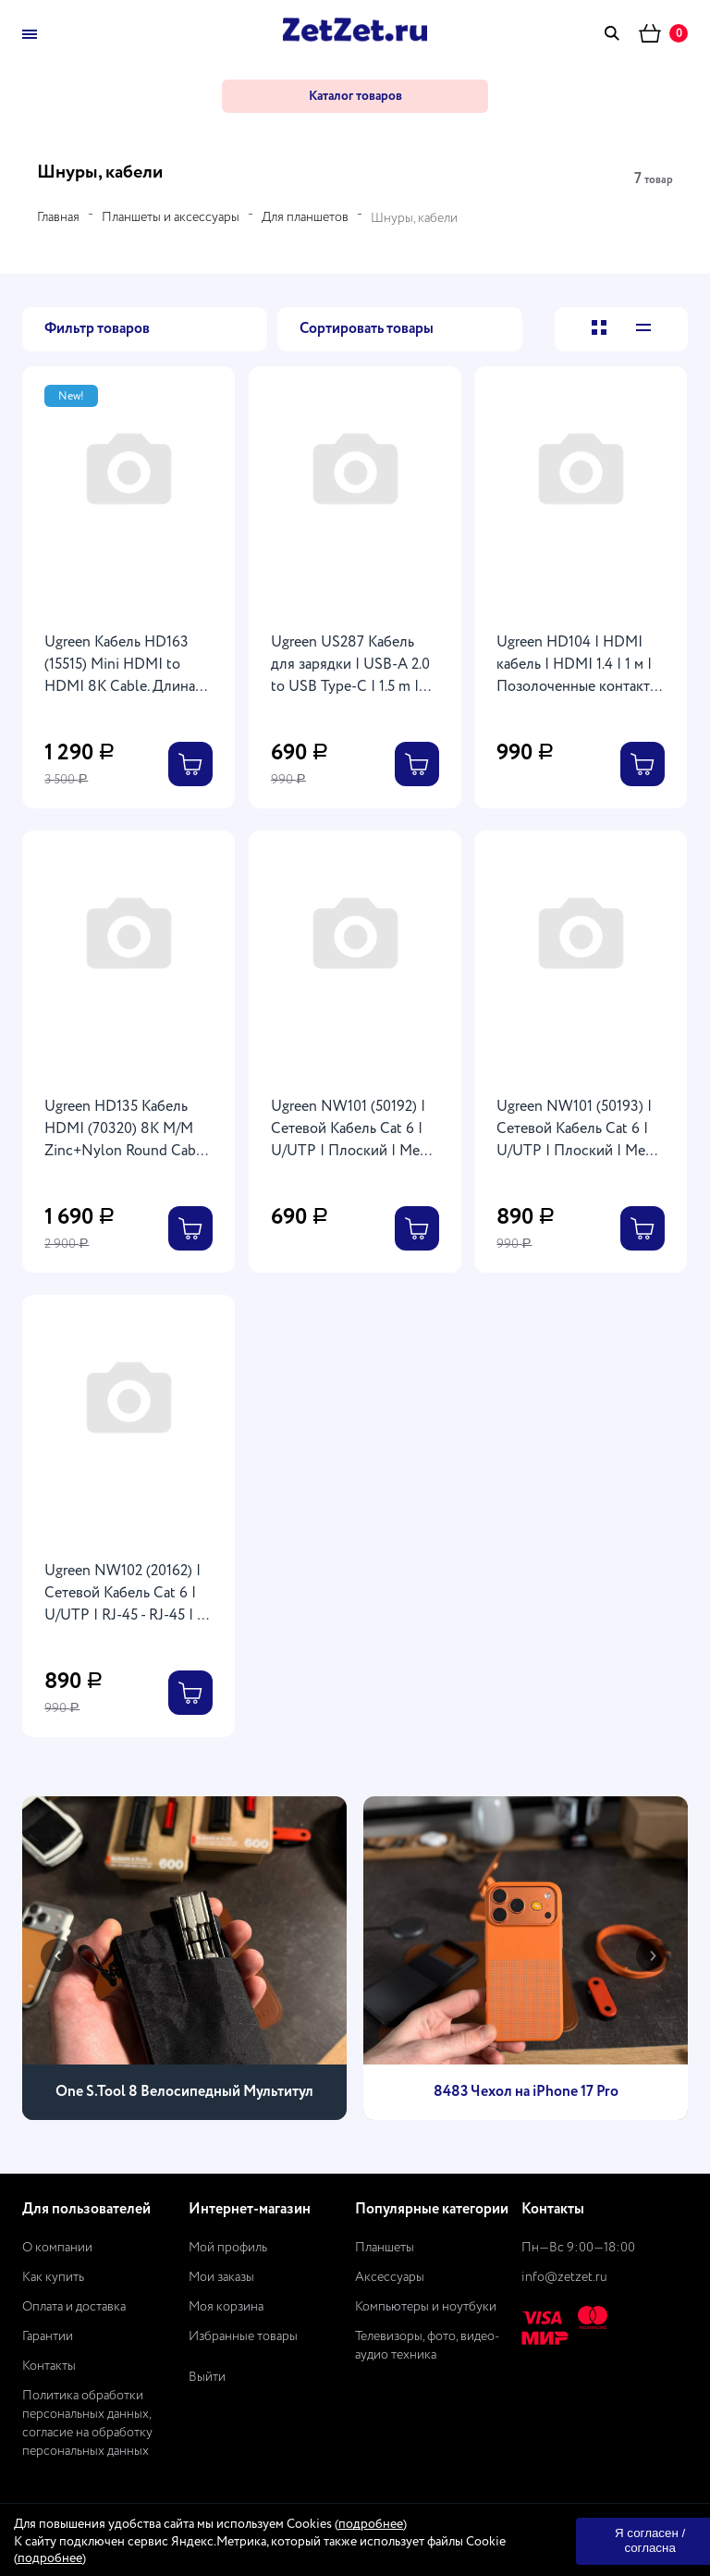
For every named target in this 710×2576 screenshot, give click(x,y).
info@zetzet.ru (564, 2277)
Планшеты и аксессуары (170, 217)
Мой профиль (228, 2247)
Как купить (53, 2277)
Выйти (207, 2377)
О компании (57, 2247)
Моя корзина (226, 2306)
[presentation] (57, 1955)
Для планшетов (305, 217)
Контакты (49, 2366)
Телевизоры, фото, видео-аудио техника (427, 2345)
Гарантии (47, 2336)
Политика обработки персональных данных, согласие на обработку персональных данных (87, 2423)
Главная (58, 217)
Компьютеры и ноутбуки (425, 2306)
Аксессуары (389, 2277)
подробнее (370, 2524)
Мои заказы (221, 2277)
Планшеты (384, 2247)
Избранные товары (243, 2336)
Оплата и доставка (74, 2306)
